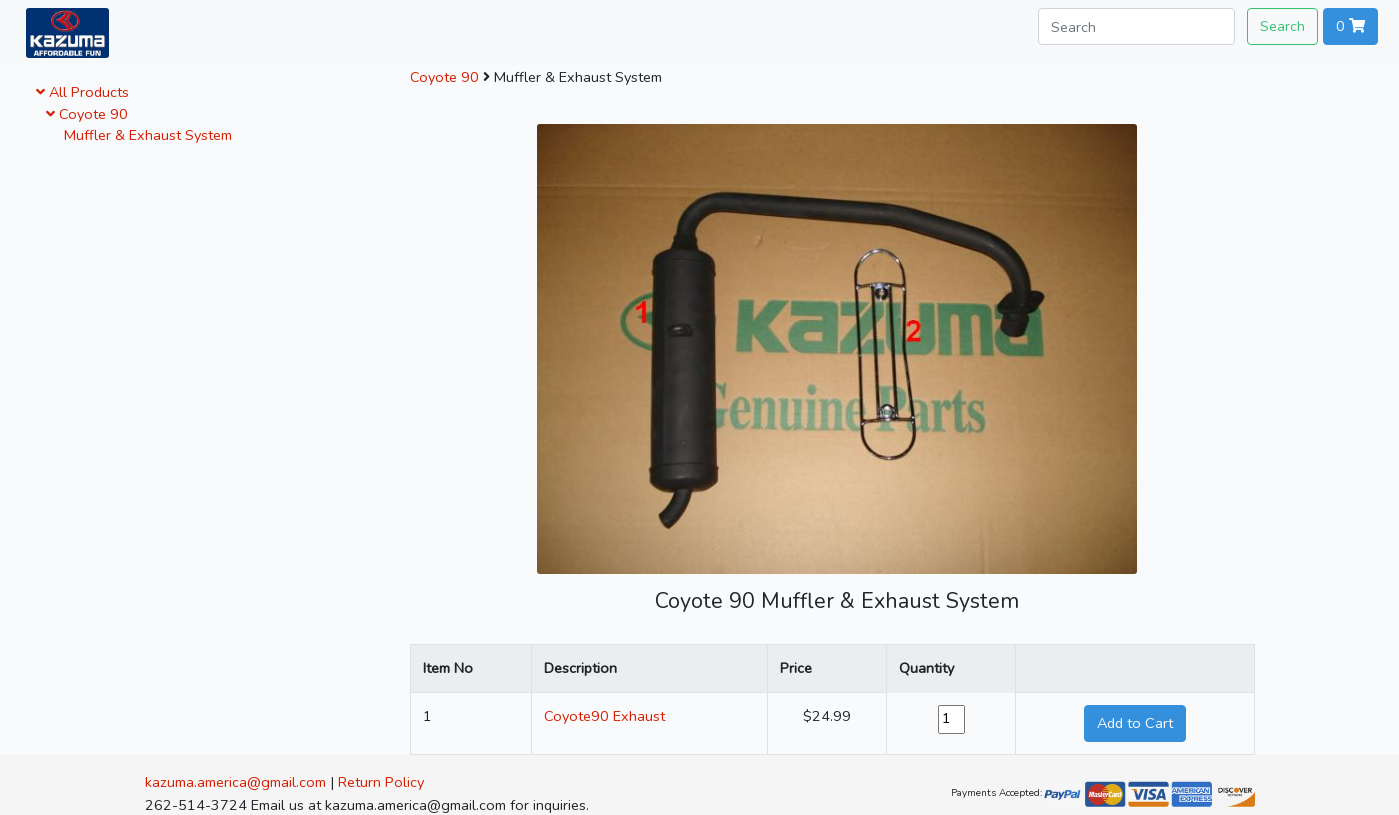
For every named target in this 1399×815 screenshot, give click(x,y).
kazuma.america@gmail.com (235, 782)
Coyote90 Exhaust (604, 716)
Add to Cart (1135, 723)
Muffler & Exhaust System (144, 135)
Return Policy (381, 782)
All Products (82, 92)
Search (1282, 26)
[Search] (1136, 26)
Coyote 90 (87, 114)
